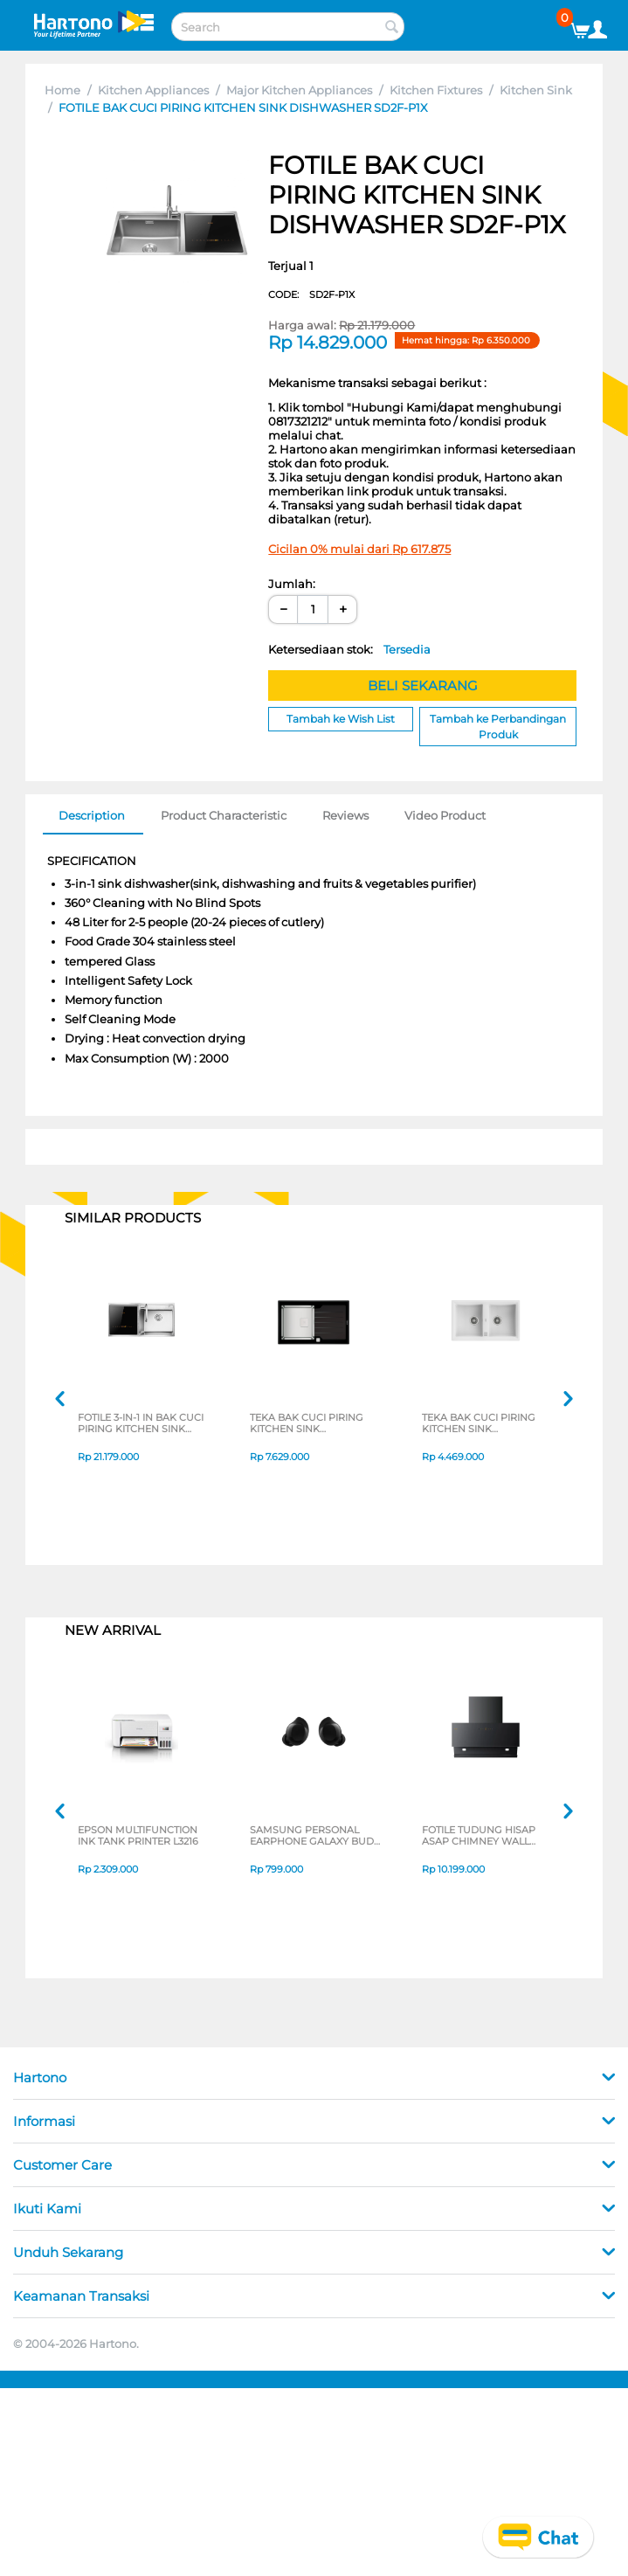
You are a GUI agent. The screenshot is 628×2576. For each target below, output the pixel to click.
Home (62, 90)
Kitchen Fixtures (436, 90)
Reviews (345, 815)
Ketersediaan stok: (349, 649)
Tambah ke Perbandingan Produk (498, 726)
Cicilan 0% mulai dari (359, 549)
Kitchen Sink (536, 90)
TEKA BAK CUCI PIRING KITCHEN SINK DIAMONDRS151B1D (306, 1424)
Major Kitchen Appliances (299, 90)
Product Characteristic (223, 815)
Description (92, 815)
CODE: (311, 294)
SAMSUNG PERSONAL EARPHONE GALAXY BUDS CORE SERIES (315, 1837)
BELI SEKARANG (423, 685)
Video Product (445, 815)
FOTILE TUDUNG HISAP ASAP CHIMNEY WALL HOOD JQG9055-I (478, 1837)
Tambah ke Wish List (340, 718)
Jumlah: (291, 584)
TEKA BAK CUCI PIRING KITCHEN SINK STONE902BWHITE (478, 1424)
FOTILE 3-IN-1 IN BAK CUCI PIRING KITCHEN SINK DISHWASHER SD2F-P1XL (141, 1424)
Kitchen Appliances (153, 90)
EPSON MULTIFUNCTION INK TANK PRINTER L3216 (138, 1837)
